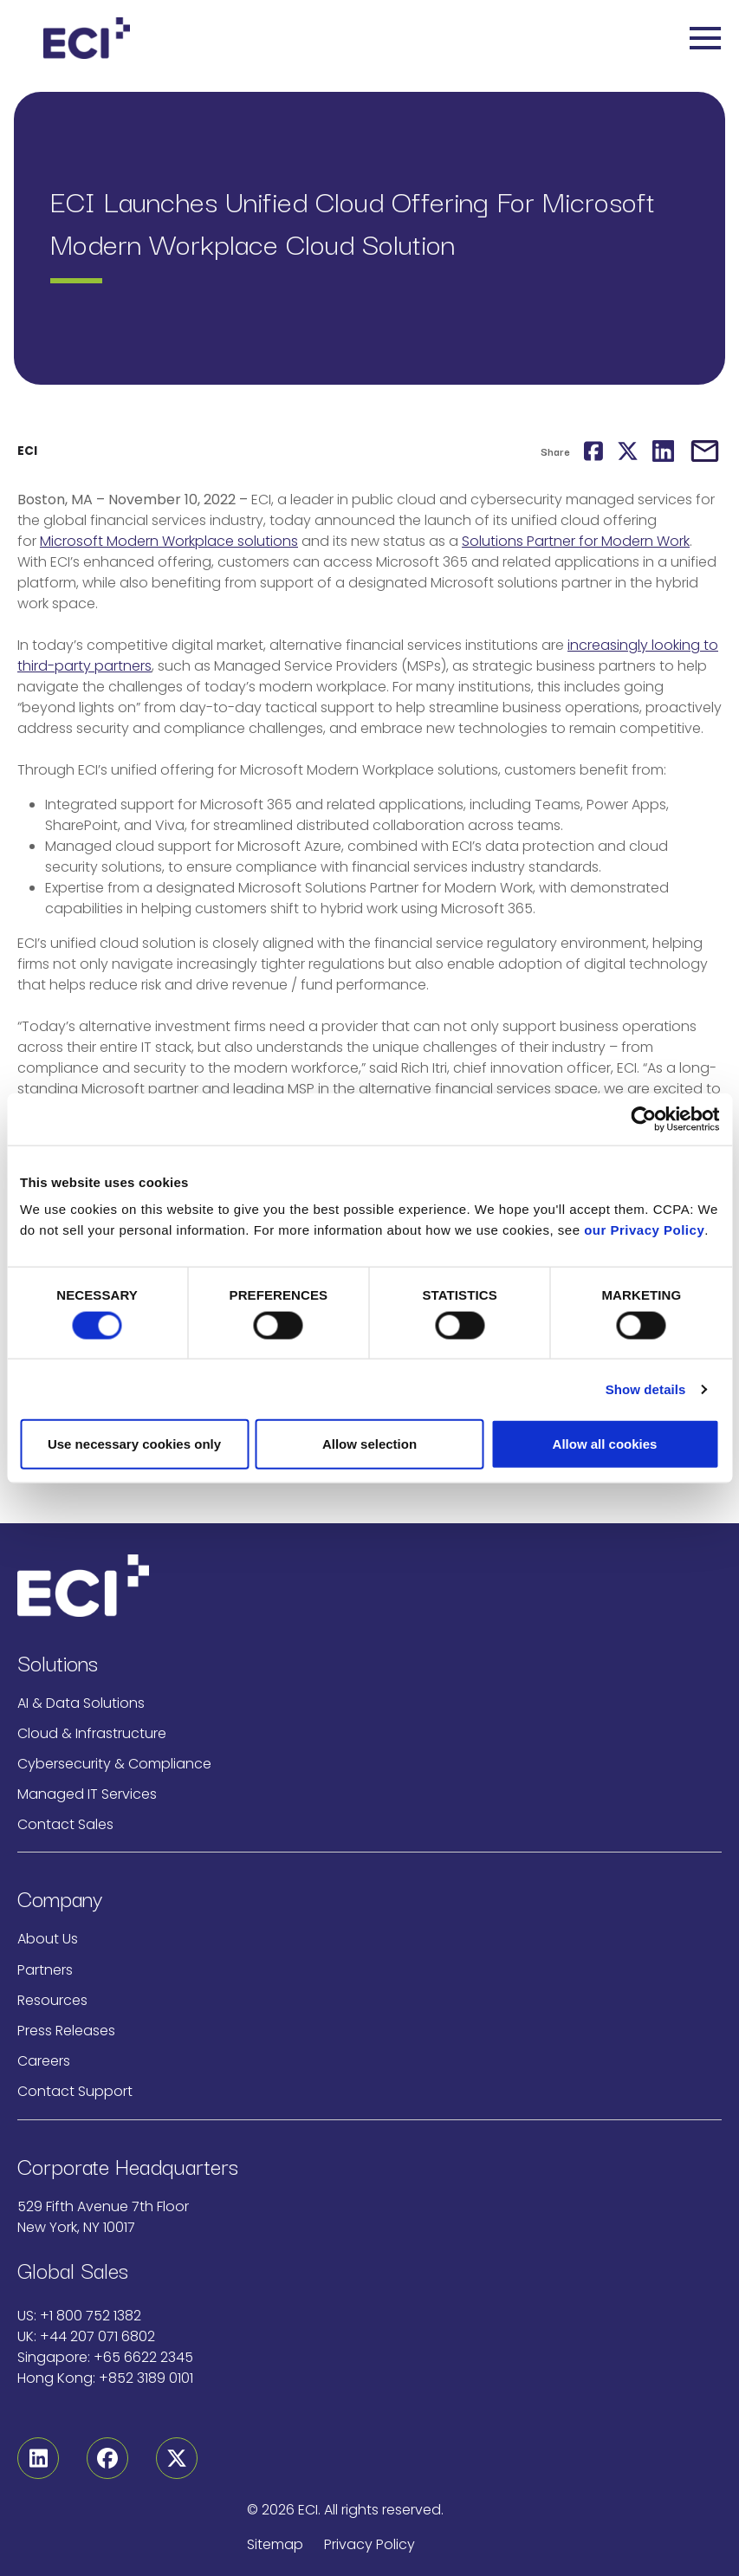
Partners (45, 1970)
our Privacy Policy (644, 1230)
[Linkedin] (38, 2458)
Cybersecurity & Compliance (114, 1764)
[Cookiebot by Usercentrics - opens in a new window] (643, 1119)
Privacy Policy (369, 2544)
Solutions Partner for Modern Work (576, 541)
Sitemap (275, 2544)
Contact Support (75, 2091)
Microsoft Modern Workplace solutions (169, 541)
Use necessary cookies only (134, 1444)
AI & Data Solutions (81, 1703)
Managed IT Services (87, 1794)
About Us (47, 1939)
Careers (43, 2061)
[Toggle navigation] (706, 38)
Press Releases (66, 2031)
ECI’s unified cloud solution (108, 943)
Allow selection (369, 1444)
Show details (646, 1388)
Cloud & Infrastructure (91, 1733)
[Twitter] (177, 2458)
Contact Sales (65, 1824)
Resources (52, 2000)
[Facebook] (107, 2458)
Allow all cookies (605, 1444)
